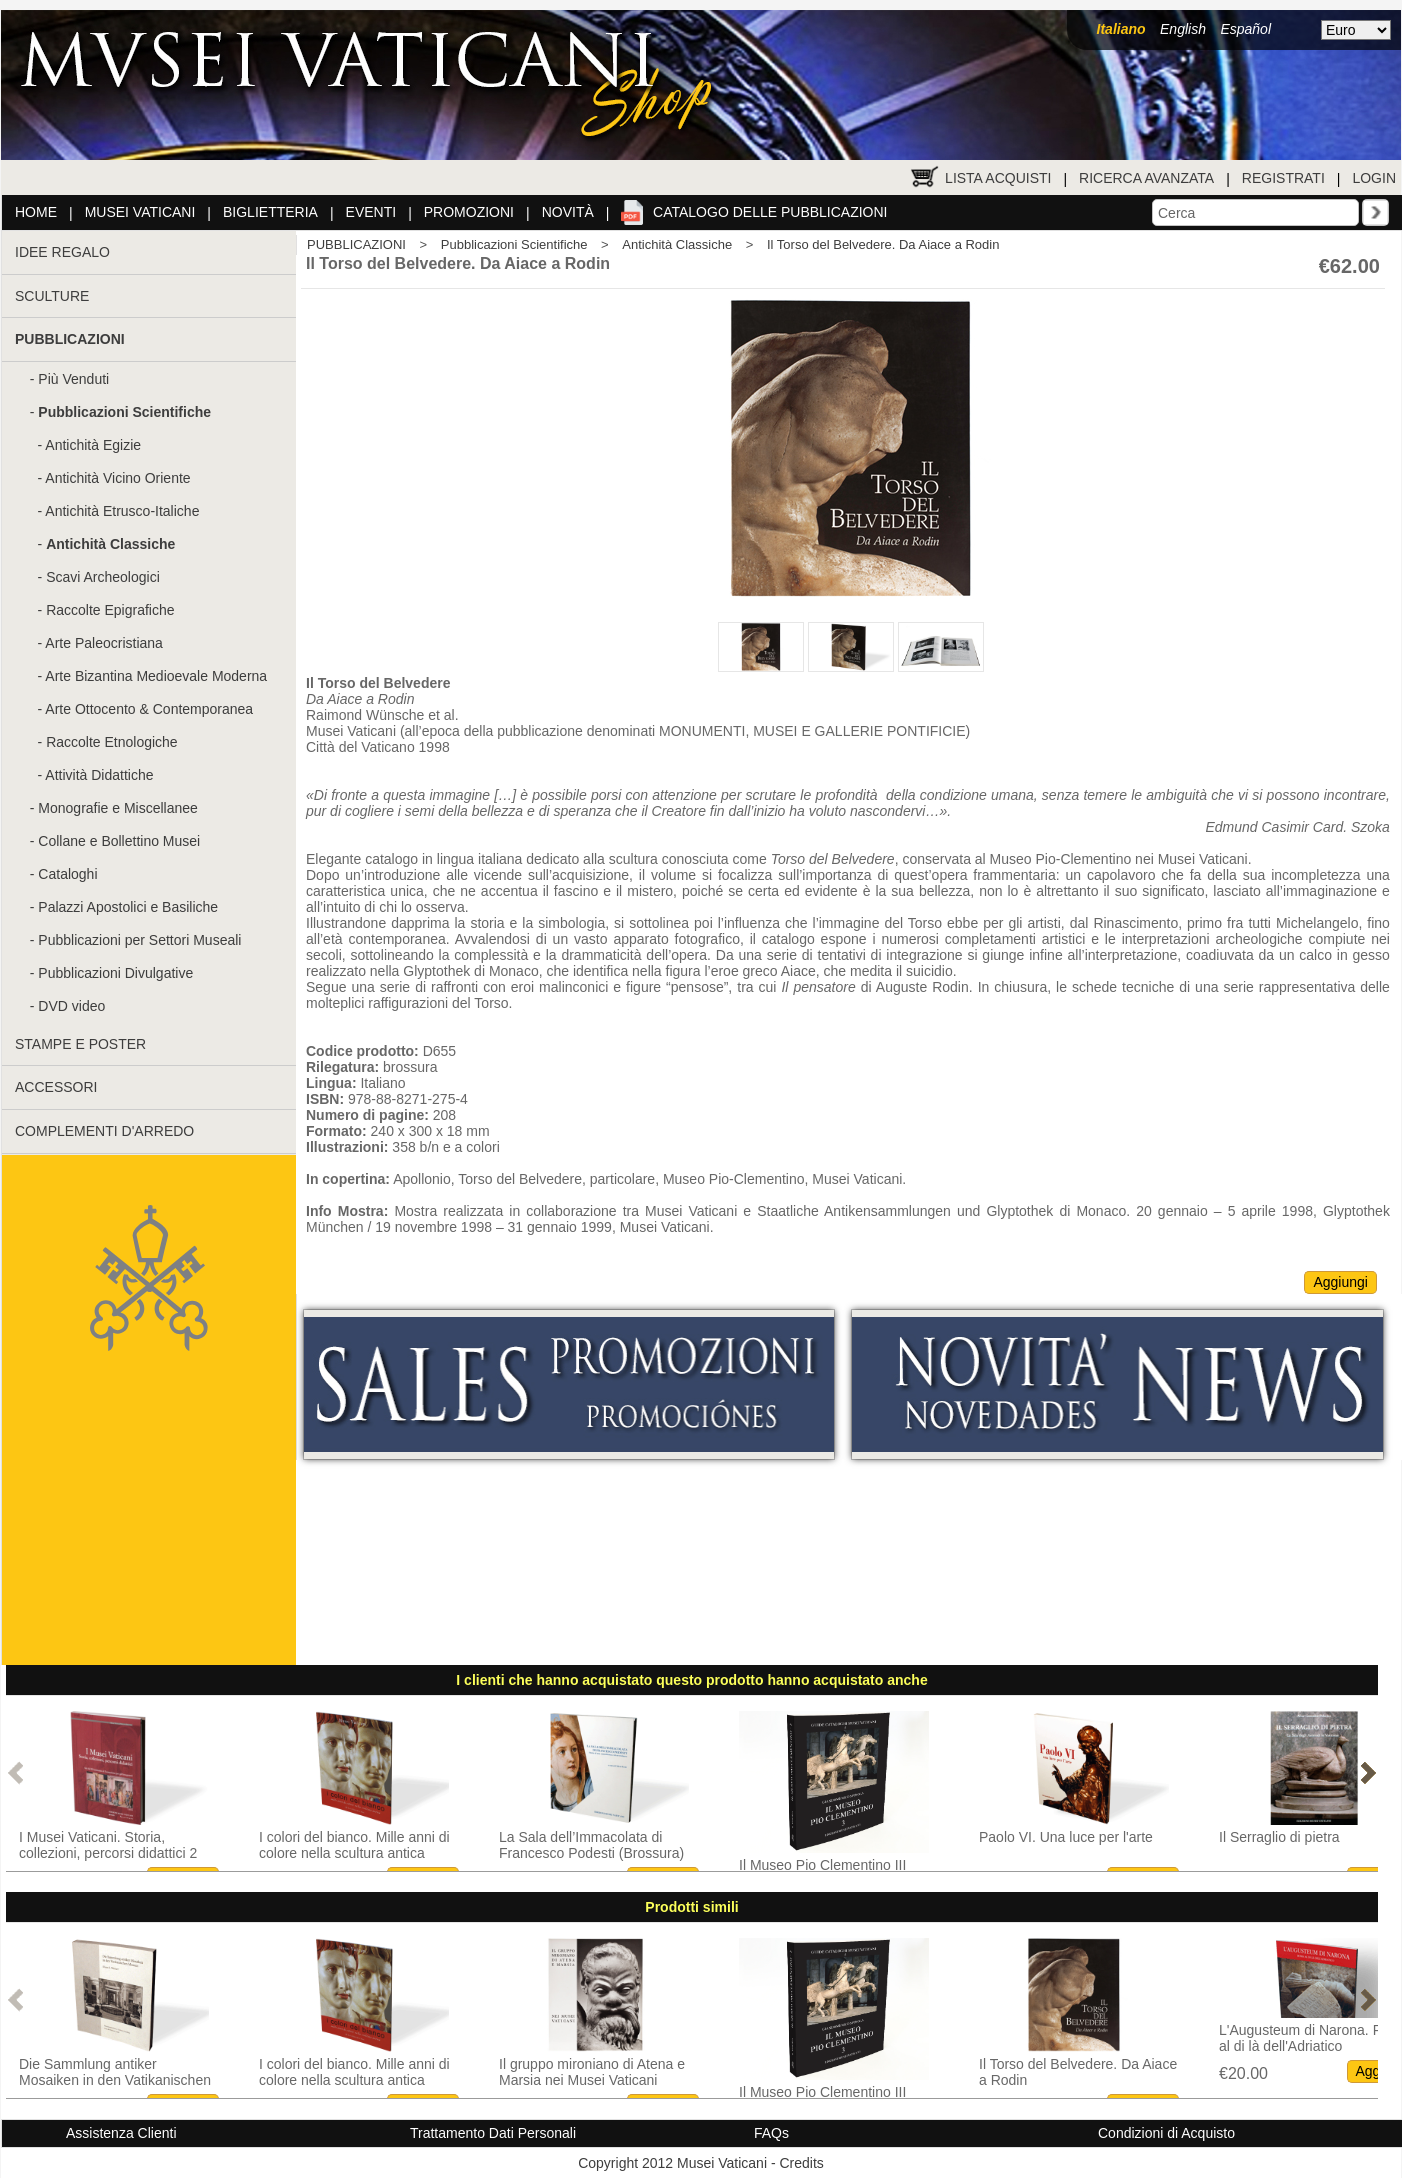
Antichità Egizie (93, 445)
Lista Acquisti (998, 178)
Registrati (1283, 178)
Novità (568, 212)
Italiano (1121, 29)
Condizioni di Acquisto (1166, 2133)
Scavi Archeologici (103, 577)
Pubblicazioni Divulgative (115, 973)
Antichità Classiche (677, 244)
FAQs (771, 2133)
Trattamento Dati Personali (493, 2133)
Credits (801, 2163)
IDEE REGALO (62, 252)
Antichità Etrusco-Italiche (122, 511)
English (1183, 29)
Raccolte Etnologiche (112, 742)
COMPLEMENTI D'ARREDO (104, 1131)
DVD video (71, 1006)
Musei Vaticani (140, 212)
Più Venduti (73, 379)
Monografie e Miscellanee (118, 808)
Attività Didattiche (99, 775)
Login (1374, 178)
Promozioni (469, 212)
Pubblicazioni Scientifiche (514, 244)
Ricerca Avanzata (1146, 178)
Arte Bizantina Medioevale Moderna (156, 676)
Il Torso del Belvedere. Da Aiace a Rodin (883, 244)
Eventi (371, 212)
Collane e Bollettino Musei (119, 841)
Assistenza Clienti (121, 2133)
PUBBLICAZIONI (356, 244)
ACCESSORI (56, 1087)
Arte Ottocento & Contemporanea (149, 709)
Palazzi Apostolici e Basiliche (128, 907)
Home (36, 212)
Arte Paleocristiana (104, 643)
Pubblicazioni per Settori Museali (139, 940)
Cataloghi (67, 874)
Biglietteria (270, 212)
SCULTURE (52, 296)
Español (1245, 29)
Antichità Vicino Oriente (117, 478)
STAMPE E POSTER (80, 1044)
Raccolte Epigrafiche (110, 610)
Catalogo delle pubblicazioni (770, 212)
